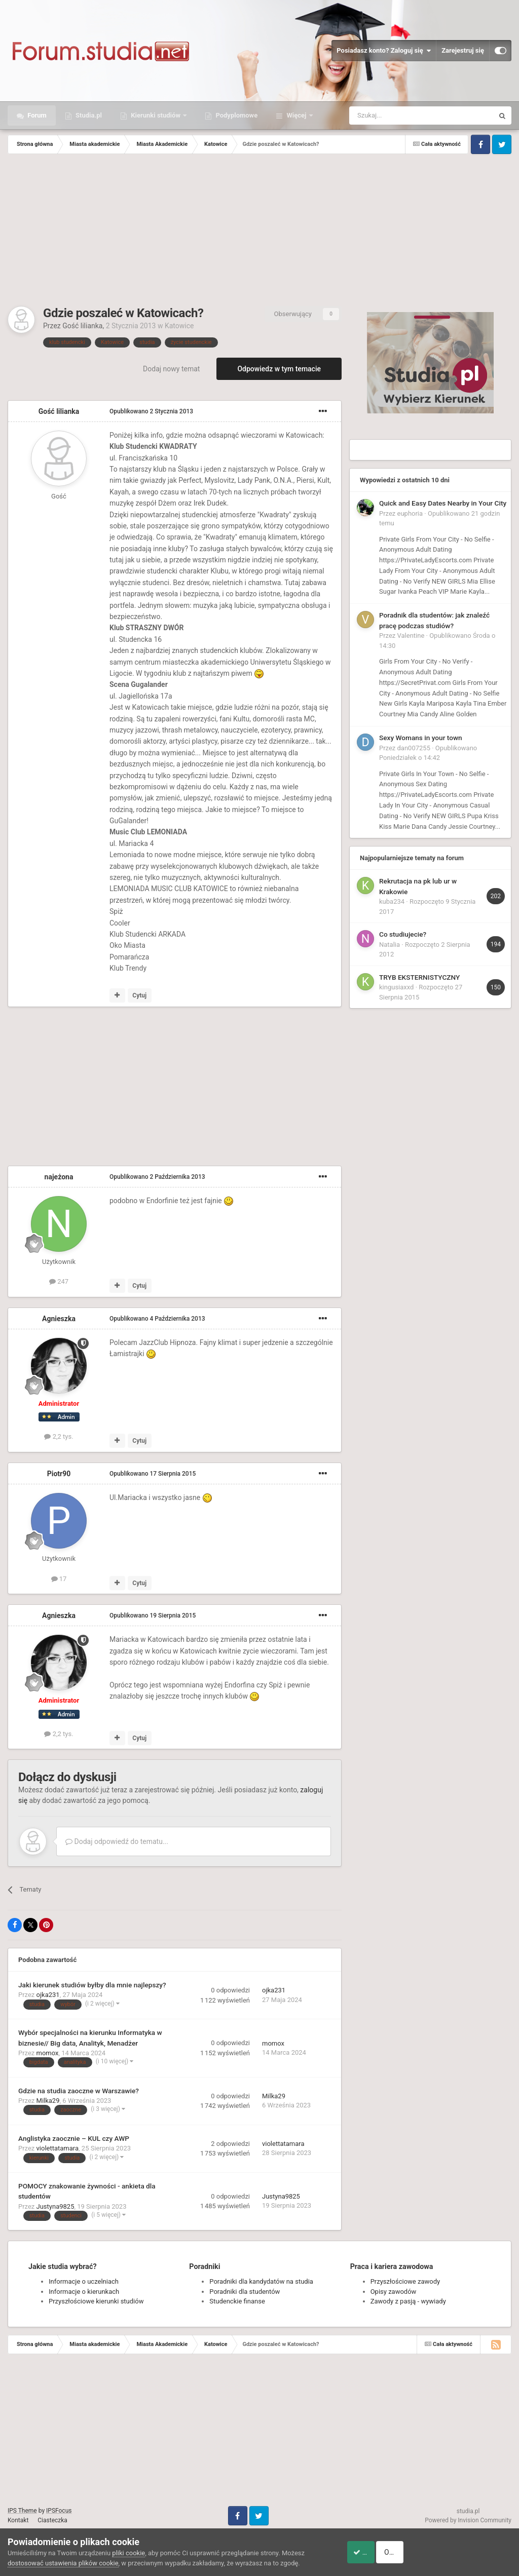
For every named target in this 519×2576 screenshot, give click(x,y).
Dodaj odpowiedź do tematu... (116, 1841)
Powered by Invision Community (468, 2520)
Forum (36, 115)
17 (59, 1579)
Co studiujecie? (402, 934)
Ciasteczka (52, 2520)
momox (47, 2053)
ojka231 (48, 1994)
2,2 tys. (58, 1436)
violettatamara (57, 2148)
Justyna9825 (55, 2206)
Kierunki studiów (155, 115)
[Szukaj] (397, 115)
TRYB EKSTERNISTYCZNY (419, 977)
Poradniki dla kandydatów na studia (261, 2281)
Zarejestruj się (462, 50)
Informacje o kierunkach (84, 2291)
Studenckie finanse (237, 2301)
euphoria (410, 513)
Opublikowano (151, 411)
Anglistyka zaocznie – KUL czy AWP (73, 2138)
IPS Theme (22, 2510)
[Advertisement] (259, 230)
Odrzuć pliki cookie (470, 2552)
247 (58, 1281)
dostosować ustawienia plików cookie (63, 2563)
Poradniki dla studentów (244, 2291)
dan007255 (413, 748)
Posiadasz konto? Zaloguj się (384, 50)
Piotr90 (59, 1474)
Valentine (411, 635)
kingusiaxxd (396, 987)
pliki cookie (128, 2553)
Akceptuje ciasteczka (378, 2552)
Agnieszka (59, 1319)
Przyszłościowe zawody (405, 2281)
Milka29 (48, 2100)
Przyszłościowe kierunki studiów (96, 2301)
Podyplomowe (235, 115)
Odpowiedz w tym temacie (279, 369)
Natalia (389, 944)
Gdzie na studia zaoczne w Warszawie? (78, 2091)
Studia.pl (88, 115)
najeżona (59, 1177)
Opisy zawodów (393, 2291)
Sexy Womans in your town (420, 738)
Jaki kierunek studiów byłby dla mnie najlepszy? (92, 1985)
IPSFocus (58, 2510)
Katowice (179, 326)
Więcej (296, 115)
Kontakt (18, 2520)
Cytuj (139, 995)
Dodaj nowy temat (171, 369)
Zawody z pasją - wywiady (408, 2301)
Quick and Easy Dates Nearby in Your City (442, 503)
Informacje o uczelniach (84, 2281)
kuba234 (391, 901)
